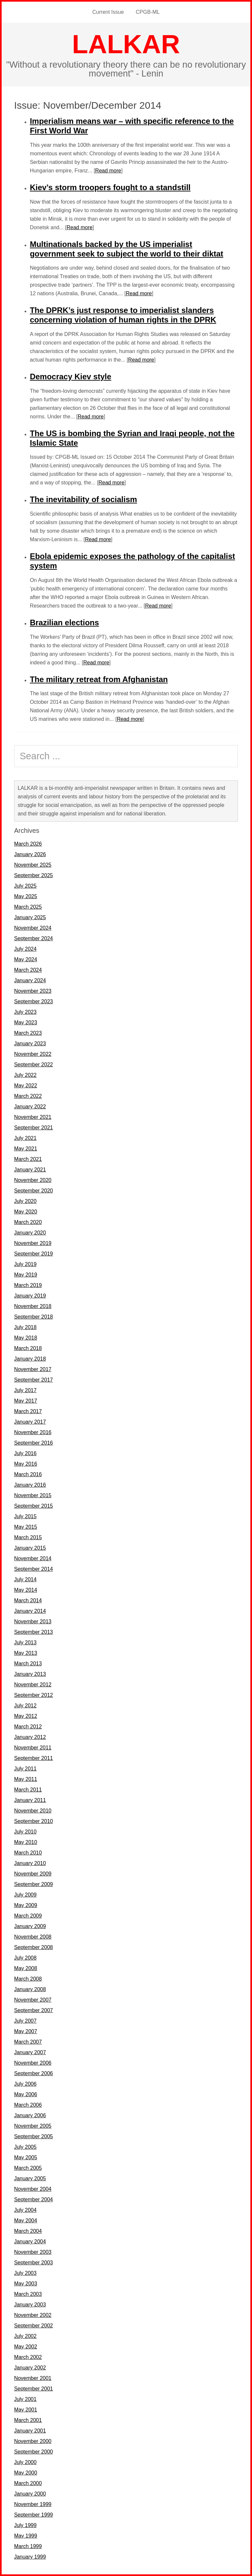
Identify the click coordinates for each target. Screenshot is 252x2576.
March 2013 (28, 1663)
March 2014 (28, 1600)
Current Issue (108, 12)
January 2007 (30, 2052)
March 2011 (28, 1789)
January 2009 (30, 1926)
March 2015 (28, 1537)
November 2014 (33, 1558)
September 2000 (33, 2451)
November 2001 (33, 2378)
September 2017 (33, 1380)
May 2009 (25, 1905)
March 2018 (28, 1348)
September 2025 (33, 875)
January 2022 (30, 1106)
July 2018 (25, 1327)
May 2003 (25, 2283)
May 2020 (25, 1211)
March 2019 (28, 1285)
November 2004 (33, 2189)
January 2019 (30, 1296)
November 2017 (33, 1369)
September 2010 (33, 1821)
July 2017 (25, 1390)
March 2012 (28, 1726)
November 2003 (33, 2252)
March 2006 (28, 2105)
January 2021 (30, 1169)
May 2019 (25, 1274)
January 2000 (30, 2494)
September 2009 (33, 1884)
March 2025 (28, 907)
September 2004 (33, 2199)
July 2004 (25, 2210)
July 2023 (25, 1012)
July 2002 (25, 2336)
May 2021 (25, 1148)
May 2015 (25, 1527)
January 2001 (30, 2430)
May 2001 (25, 2409)
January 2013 (30, 1674)
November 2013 (33, 1621)
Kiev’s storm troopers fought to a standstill (110, 187)
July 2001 (25, 2399)
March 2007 (28, 2042)
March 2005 (28, 2168)
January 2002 (30, 2367)
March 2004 (28, 2231)
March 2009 (28, 1916)
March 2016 (28, 1474)
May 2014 (25, 1590)
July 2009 (25, 1895)
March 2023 (28, 1033)
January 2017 (30, 1422)
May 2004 (25, 2220)
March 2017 (28, 1411)
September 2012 (33, 1695)
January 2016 (30, 1485)
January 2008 (30, 1989)
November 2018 (33, 1306)
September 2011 (33, 1758)
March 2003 (28, 2294)
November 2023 (33, 991)
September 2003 (33, 2262)
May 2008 (25, 1968)
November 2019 (33, 1243)
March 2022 (28, 1096)
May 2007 (25, 2031)
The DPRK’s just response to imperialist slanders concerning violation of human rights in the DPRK (123, 315)
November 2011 (33, 1747)
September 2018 (33, 1317)
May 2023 (25, 1022)
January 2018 (30, 1359)
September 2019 (33, 1253)
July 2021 (25, 1138)
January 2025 (30, 917)
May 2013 (25, 1653)
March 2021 (28, 1159)
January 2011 (30, 1800)
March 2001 (28, 2420)
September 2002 (33, 2325)
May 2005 (25, 2157)
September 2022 (33, 1064)
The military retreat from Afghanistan (99, 679)
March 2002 (28, 2357)
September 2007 (33, 2010)
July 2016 (25, 1453)
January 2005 (30, 2178)
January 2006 (30, 2115)
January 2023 (30, 1043)
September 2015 (33, 1506)
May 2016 (25, 1464)
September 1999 (33, 2515)
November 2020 (33, 1180)
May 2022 (25, 1085)
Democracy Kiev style (70, 376)
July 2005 (25, 2147)
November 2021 (33, 1117)
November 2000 (33, 2441)
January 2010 (30, 1863)
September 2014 (33, 1569)
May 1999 (25, 2536)
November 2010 (33, 1810)
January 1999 (30, 2557)
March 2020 (28, 1222)
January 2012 (30, 1737)
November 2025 (33, 865)
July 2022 (25, 1075)
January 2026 (30, 854)
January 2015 (30, 1548)
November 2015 (33, 1495)
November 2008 (33, 1937)
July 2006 (25, 2084)
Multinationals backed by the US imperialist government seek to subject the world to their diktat (126, 249)
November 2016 (33, 1432)
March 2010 (28, 1852)
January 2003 (30, 2304)
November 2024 (33, 928)
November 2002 (33, 2315)
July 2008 (25, 1958)
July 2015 (25, 1516)
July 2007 (25, 2021)
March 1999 (28, 2546)
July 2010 (25, 1831)
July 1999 (25, 2525)
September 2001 (33, 2388)
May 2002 (25, 2346)
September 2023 (33, 1001)
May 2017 (25, 1401)
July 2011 (25, 1768)
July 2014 (25, 1579)
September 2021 (33, 1127)
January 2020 (30, 1232)
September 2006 (33, 2073)
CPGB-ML (148, 12)
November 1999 (33, 2504)
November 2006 (33, 2063)
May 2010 (25, 1842)
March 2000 (28, 2483)
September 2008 (33, 1947)
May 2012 (25, 1716)
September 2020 (33, 1190)
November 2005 (33, 2126)
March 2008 (28, 1979)
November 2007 (33, 2000)
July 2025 (25, 886)
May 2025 (25, 896)
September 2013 (33, 1632)
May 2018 (25, 1338)
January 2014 (30, 1611)
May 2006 (25, 2094)
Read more (108, 170)
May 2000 (25, 2473)
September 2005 (33, 2136)
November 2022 (33, 1054)
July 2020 (25, 1201)
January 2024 (30, 980)
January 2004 (30, 2241)
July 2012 (25, 1705)
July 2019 (25, 1264)
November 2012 (33, 1684)
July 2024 (25, 949)
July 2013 (25, 1642)
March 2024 (28, 970)
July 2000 (25, 2462)
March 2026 (28, 844)
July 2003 (25, 2273)
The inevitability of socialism (83, 499)
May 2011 (25, 1779)
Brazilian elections (64, 622)
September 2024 (33, 938)
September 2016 (33, 1443)
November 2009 (33, 1873)
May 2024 (25, 959)
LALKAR (126, 44)
